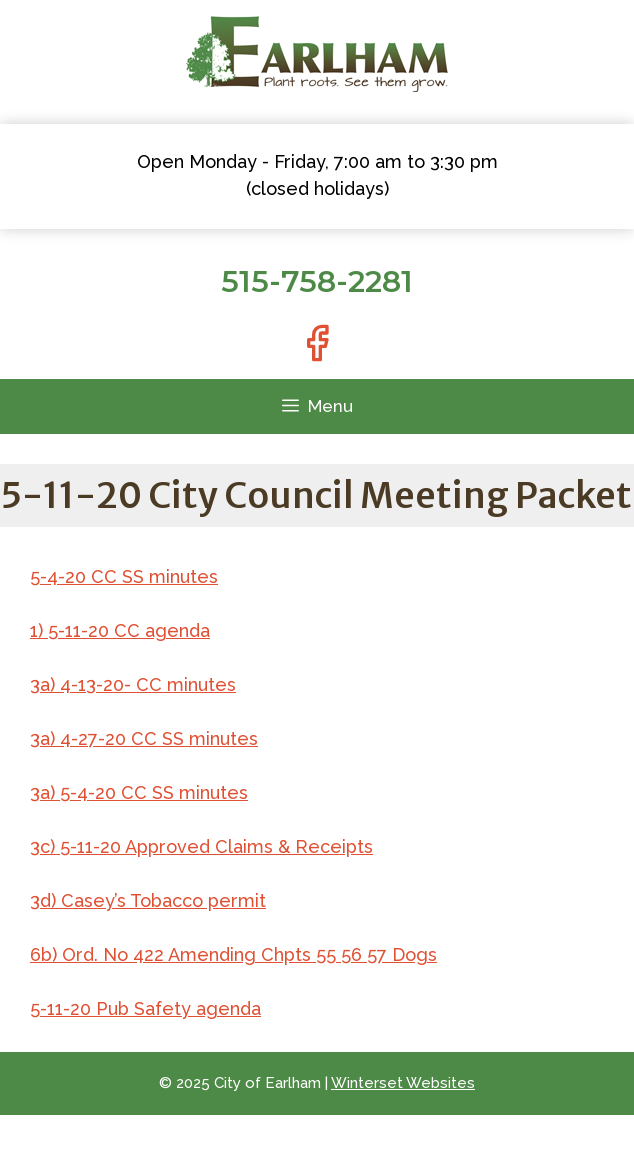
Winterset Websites (403, 1083)
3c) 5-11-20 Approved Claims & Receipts (201, 846)
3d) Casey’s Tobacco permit (148, 900)
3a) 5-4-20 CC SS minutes (139, 792)
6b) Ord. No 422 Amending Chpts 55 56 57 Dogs (233, 954)
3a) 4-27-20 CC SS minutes (144, 738)
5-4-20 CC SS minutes (124, 576)
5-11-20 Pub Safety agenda (145, 1008)
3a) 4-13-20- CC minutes (133, 684)
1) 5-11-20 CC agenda (120, 630)
